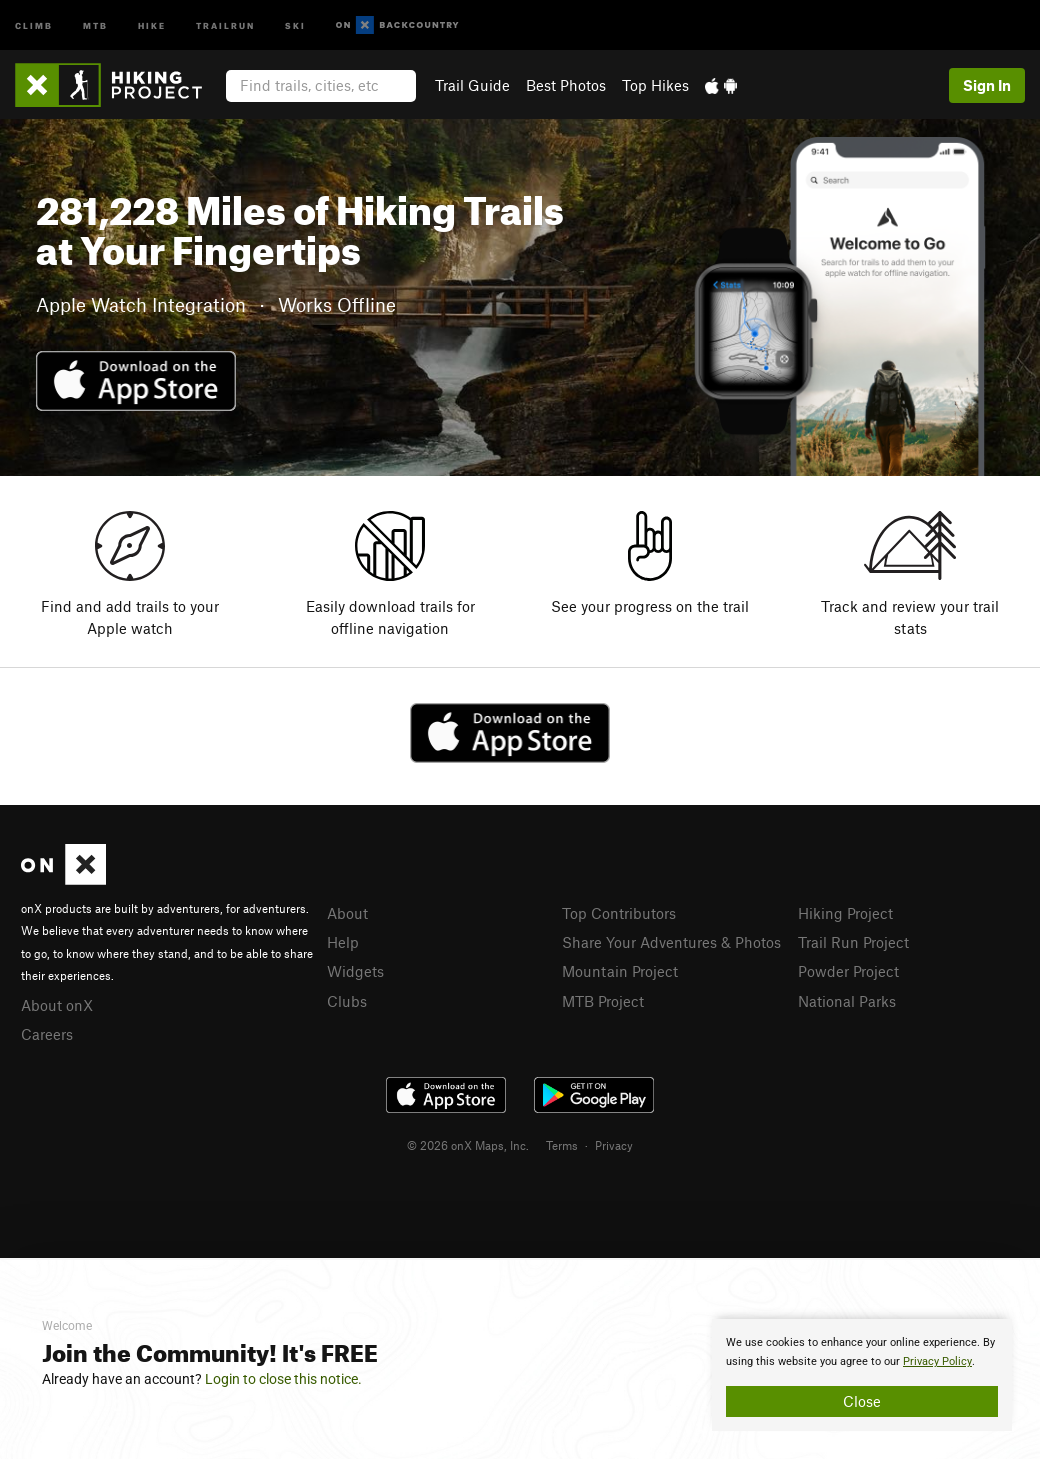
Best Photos (566, 85)
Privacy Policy (937, 1361)
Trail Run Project (853, 942)
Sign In (987, 85)
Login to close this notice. (283, 1379)
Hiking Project (845, 913)
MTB (95, 24)
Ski (295, 24)
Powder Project (848, 971)
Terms (562, 1145)
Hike (152, 24)
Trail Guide (472, 85)
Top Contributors (619, 913)
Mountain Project (620, 971)
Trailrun (225, 24)
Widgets (355, 971)
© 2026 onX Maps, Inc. (468, 1145)
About (347, 913)
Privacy (614, 1145)
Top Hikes (655, 85)
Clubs (347, 1001)
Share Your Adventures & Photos (671, 942)
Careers (47, 1034)
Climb (34, 24)
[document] (862, 1375)
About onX (57, 1005)
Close (862, 1401)
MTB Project (603, 1001)
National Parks (847, 1001)
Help (343, 942)
